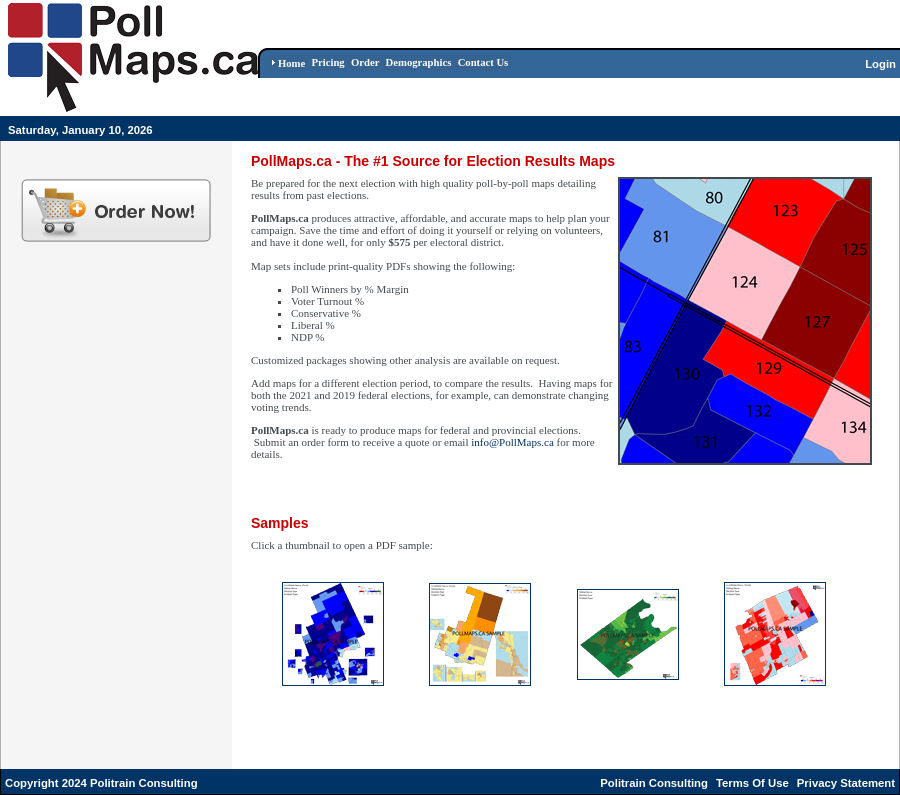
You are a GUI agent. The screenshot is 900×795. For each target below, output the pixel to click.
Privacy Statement (846, 783)
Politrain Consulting (654, 783)
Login (880, 64)
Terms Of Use (752, 783)
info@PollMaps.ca (513, 442)
